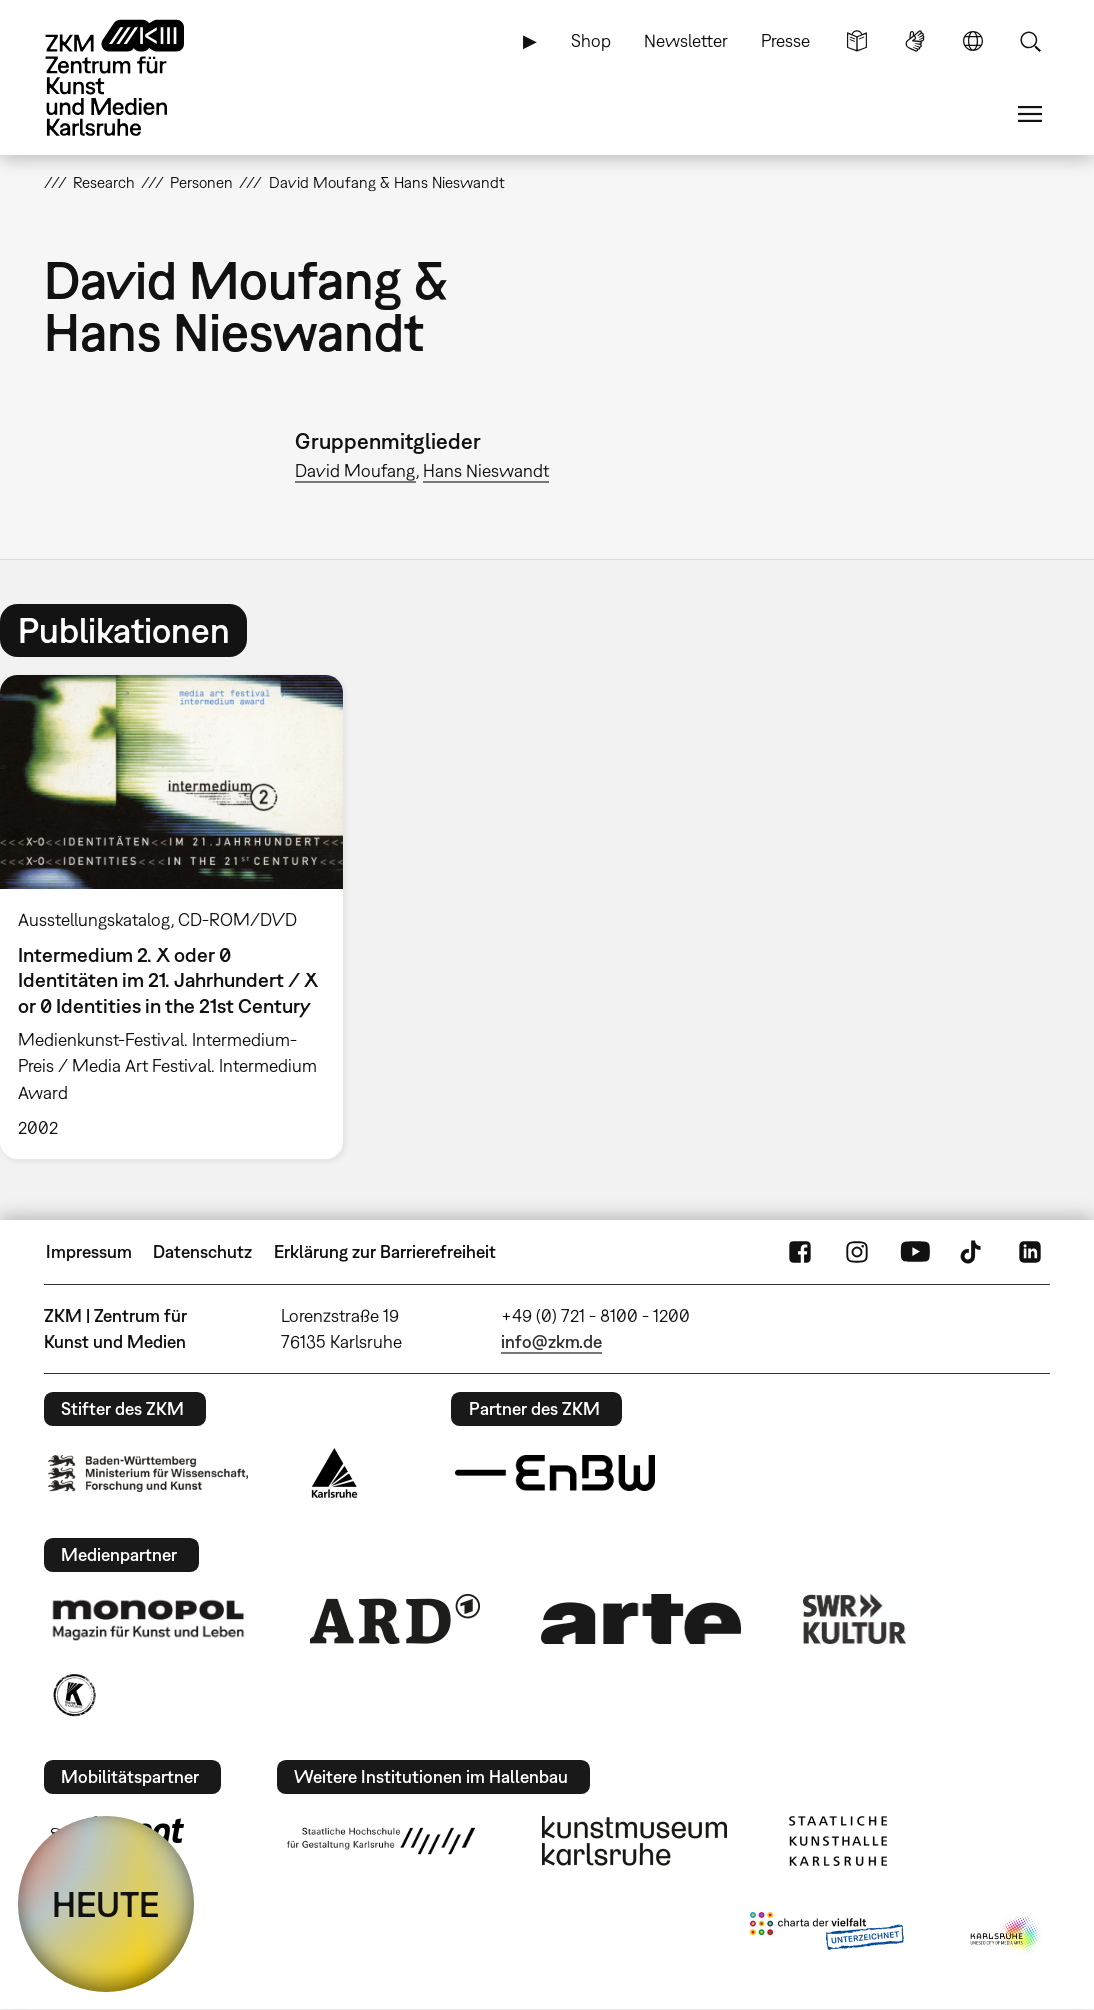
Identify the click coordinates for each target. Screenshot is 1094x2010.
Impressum (89, 1251)
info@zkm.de (551, 1341)
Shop (591, 40)
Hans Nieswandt (486, 470)
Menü (1030, 114)
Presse (785, 40)
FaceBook (800, 1252)
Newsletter (686, 40)
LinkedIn (1030, 1252)
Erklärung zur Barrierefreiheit (385, 1251)
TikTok (973, 1252)
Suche (1030, 41)
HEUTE (106, 1904)
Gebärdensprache (915, 41)
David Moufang (355, 470)
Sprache (973, 41)
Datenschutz (202, 1251)
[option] (180, 917)
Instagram (857, 1252)
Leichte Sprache (857, 41)
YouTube (915, 1252)
